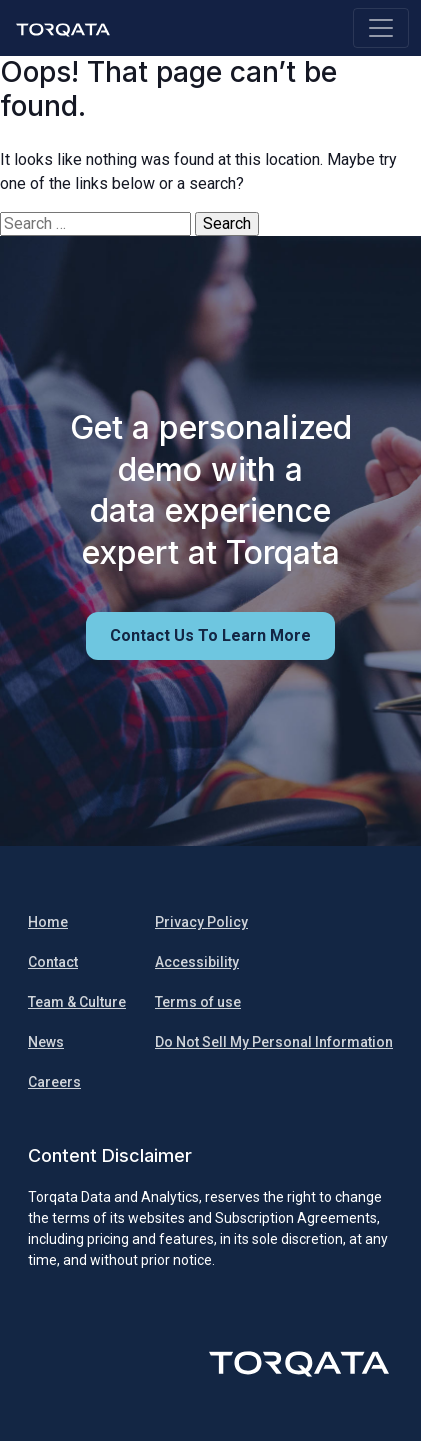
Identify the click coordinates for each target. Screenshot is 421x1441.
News (46, 1042)
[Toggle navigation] (381, 28)
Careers (54, 1082)
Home (48, 922)
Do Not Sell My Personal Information (274, 1042)
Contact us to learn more (210, 635)
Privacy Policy (201, 922)
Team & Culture (77, 1002)
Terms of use (198, 1002)
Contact (53, 962)
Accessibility (197, 962)
